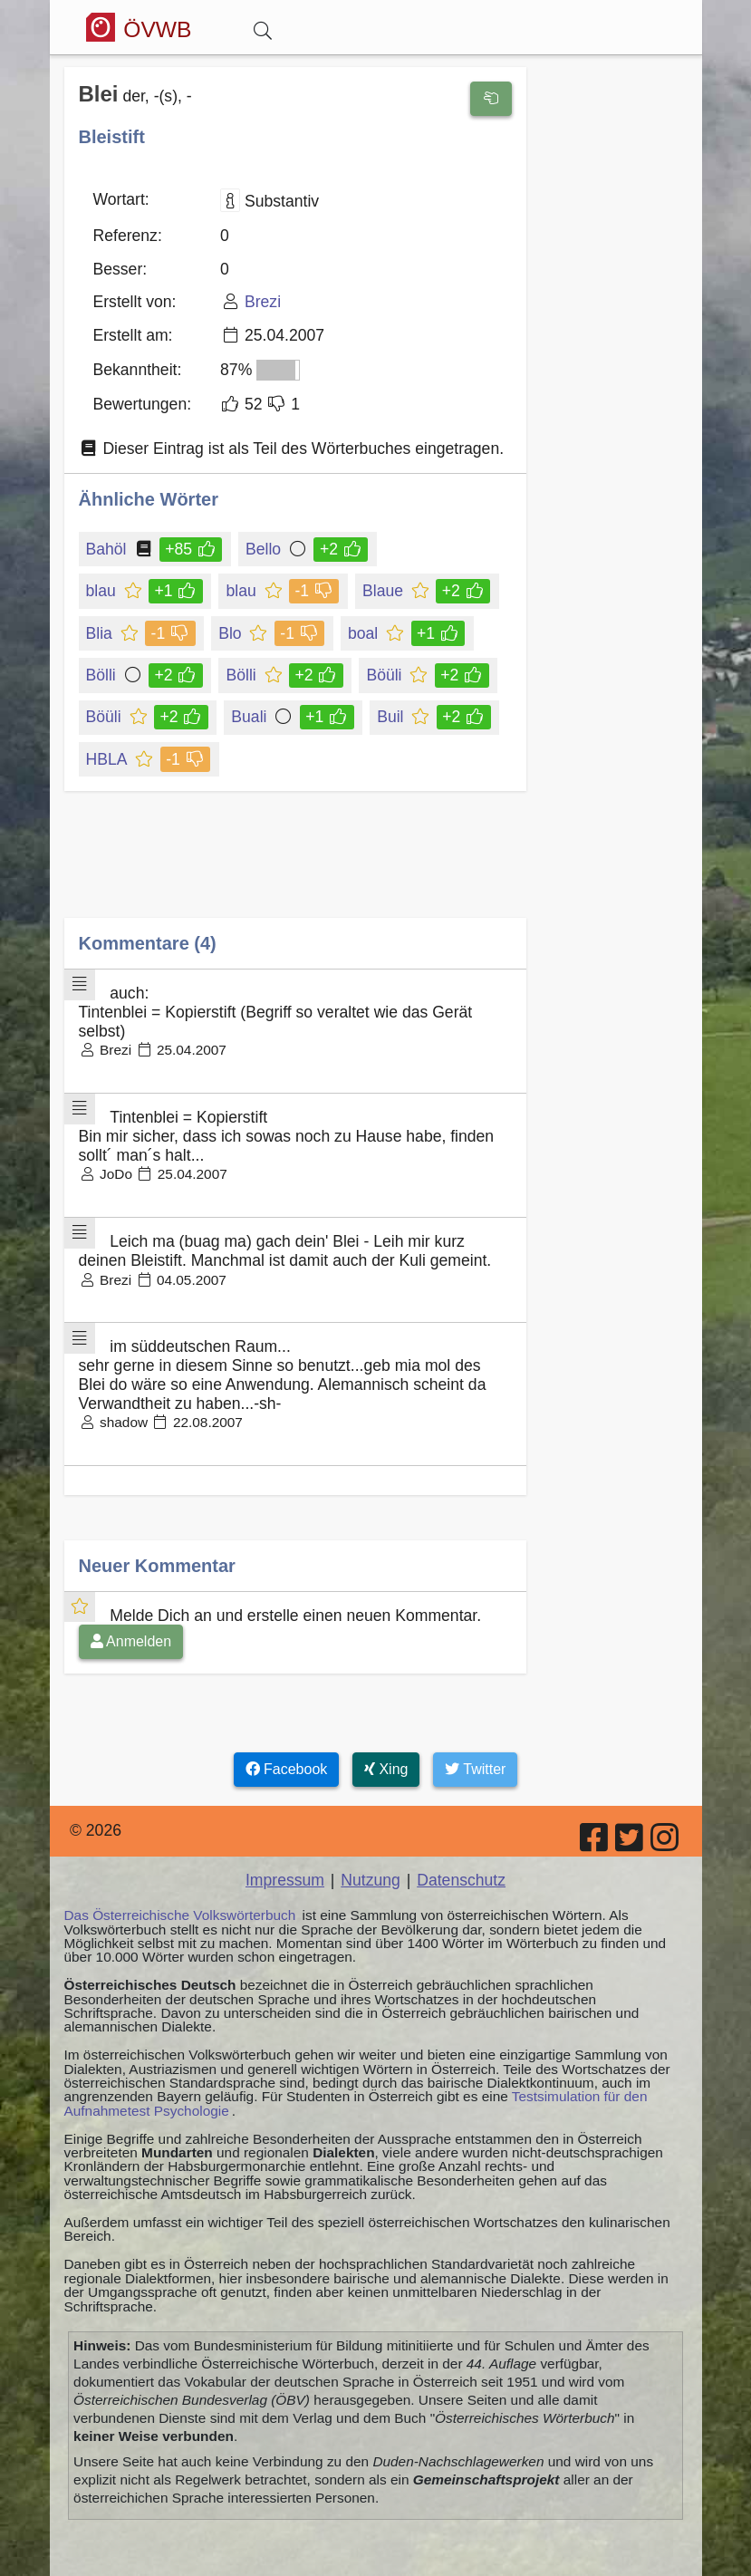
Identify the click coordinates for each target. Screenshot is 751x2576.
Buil (391, 717)
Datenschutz (461, 1880)
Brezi (263, 302)
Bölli (104, 675)
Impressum (285, 1880)
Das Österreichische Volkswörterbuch (180, 1915)
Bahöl (108, 549)
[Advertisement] (295, 867)
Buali (250, 717)
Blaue (384, 591)
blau (102, 591)
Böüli (385, 675)
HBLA (108, 759)
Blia (100, 633)
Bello (265, 549)
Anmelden (131, 1641)
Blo (231, 633)
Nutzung (370, 1880)
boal (364, 633)
